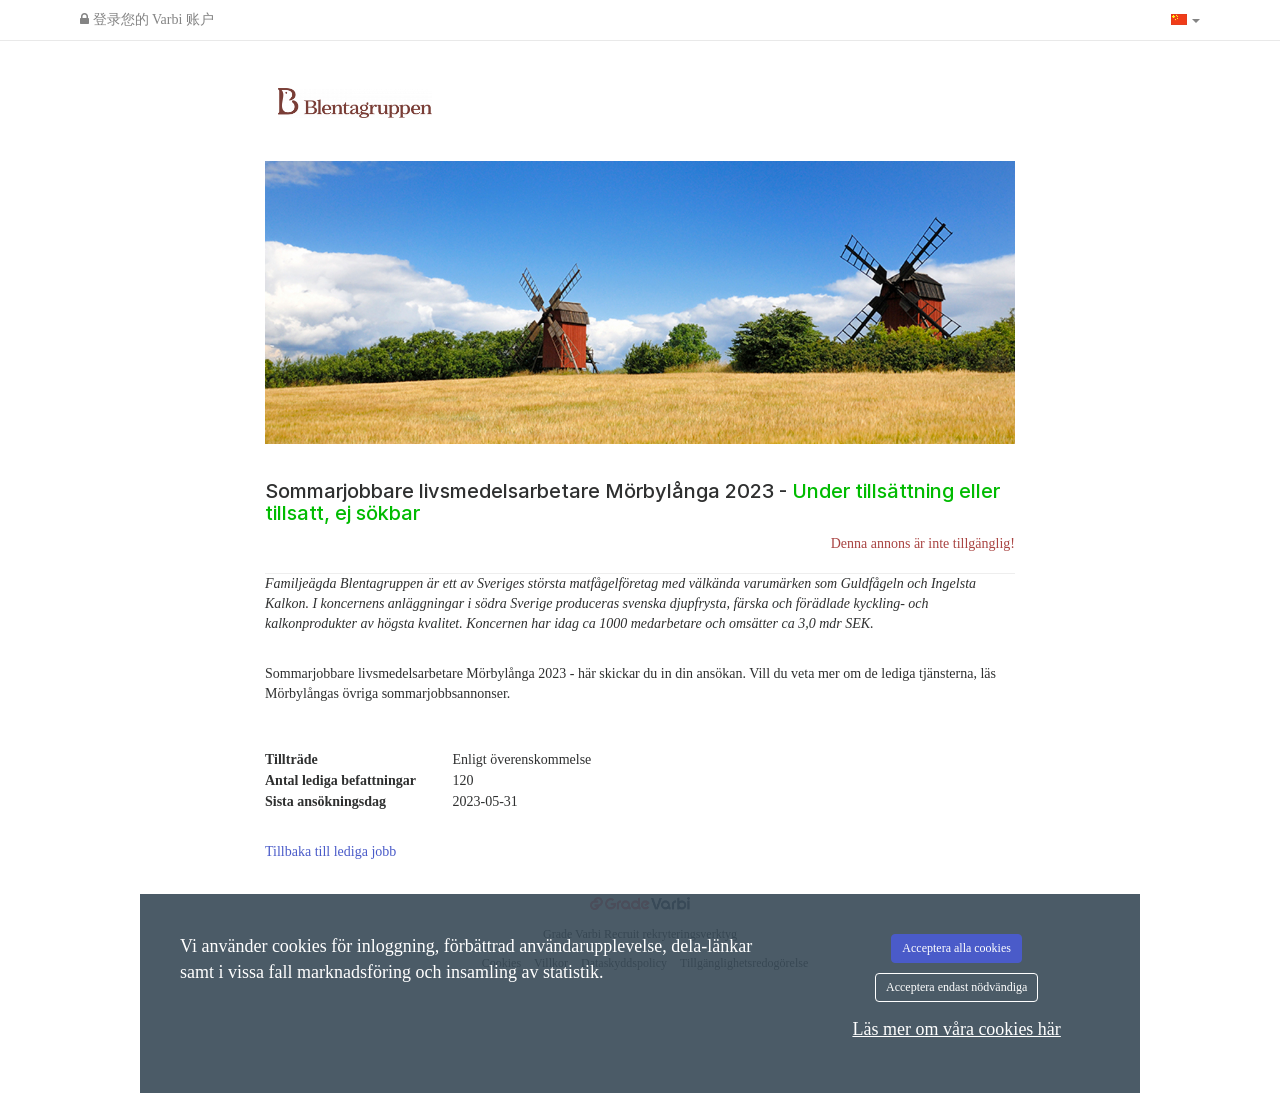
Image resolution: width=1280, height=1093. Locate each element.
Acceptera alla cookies (956, 948)
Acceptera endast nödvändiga (956, 987)
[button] (1186, 20)
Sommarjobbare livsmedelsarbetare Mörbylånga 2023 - (632, 502)
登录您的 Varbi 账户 (147, 19)
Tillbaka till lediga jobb (330, 851)
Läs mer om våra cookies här (956, 1029)
